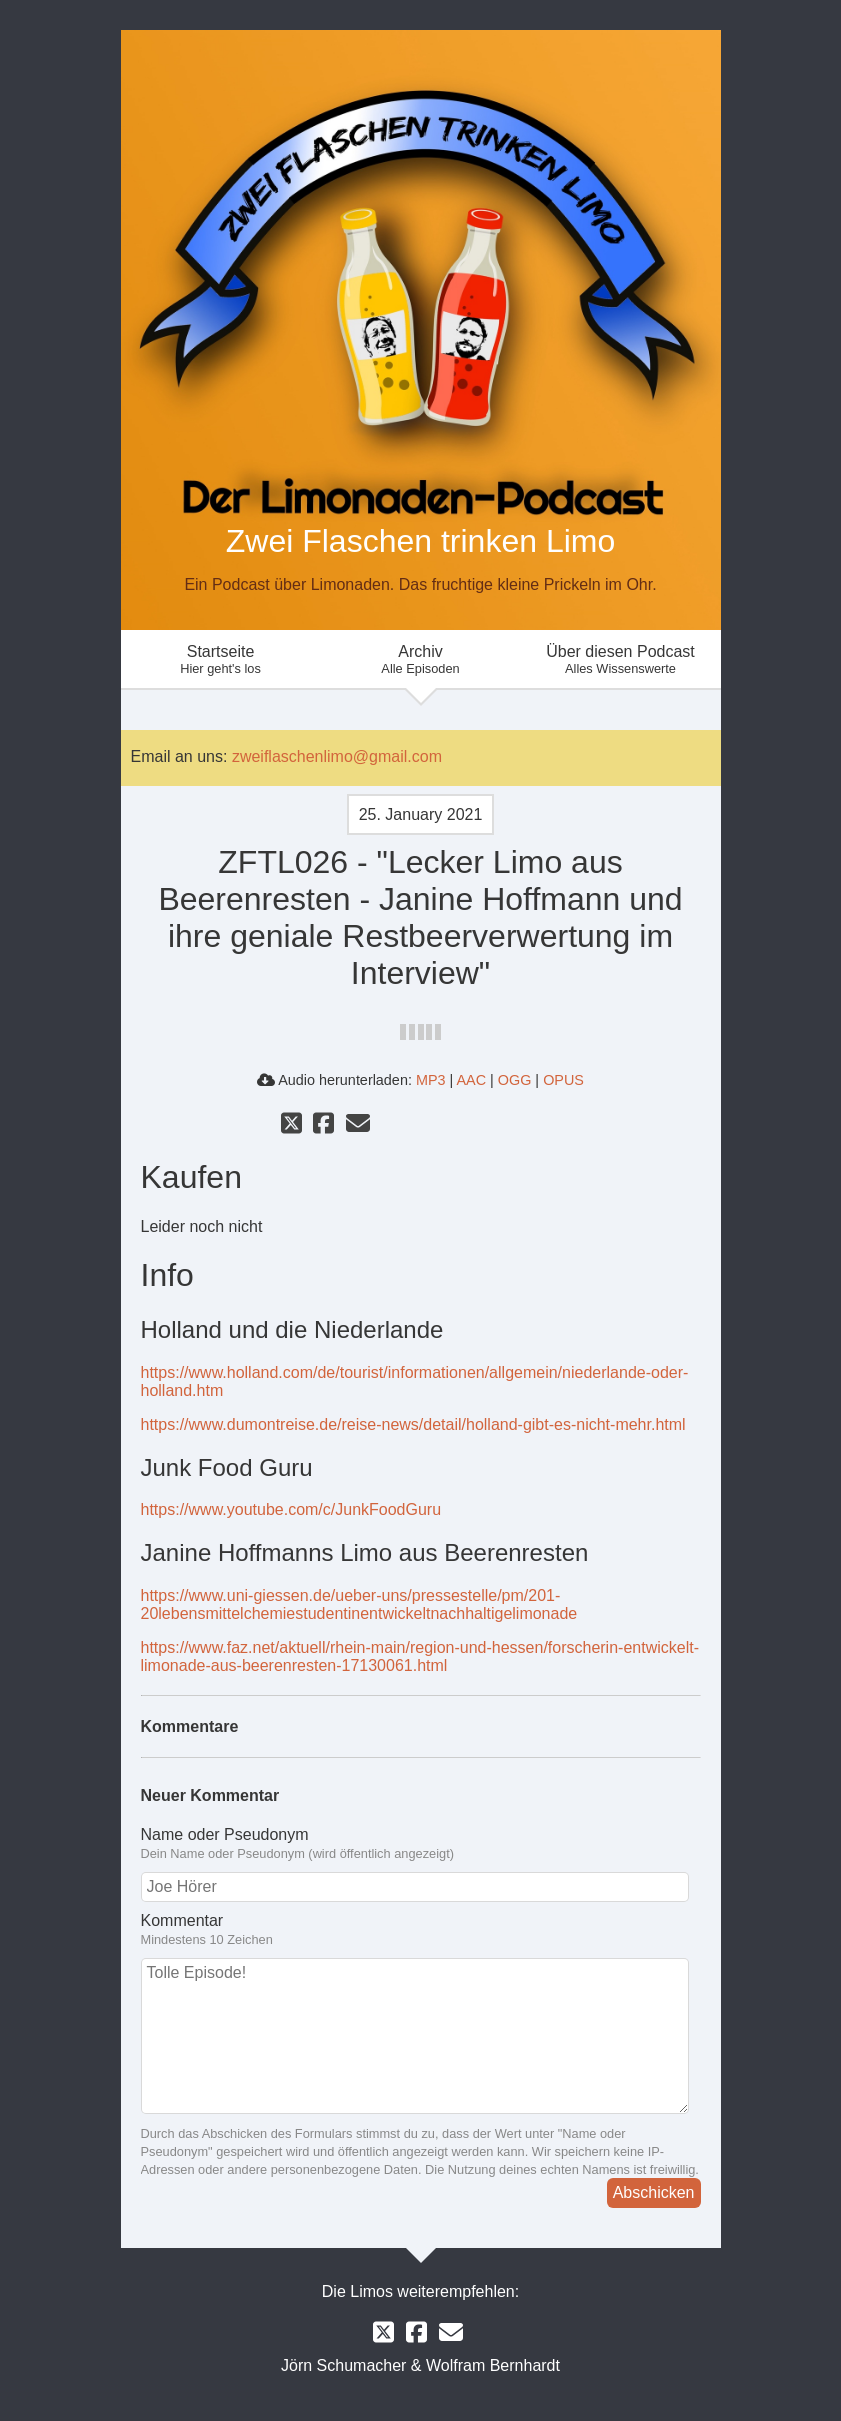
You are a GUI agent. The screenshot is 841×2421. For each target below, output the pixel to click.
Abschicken (654, 2192)
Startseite (221, 659)
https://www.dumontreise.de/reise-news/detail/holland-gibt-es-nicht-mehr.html (413, 1424)
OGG (515, 1080)
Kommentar (421, 1930)
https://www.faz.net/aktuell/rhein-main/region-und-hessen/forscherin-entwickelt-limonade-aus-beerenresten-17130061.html (420, 1656)
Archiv (421, 659)
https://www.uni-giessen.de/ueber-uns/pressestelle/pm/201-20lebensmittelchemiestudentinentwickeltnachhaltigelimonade (359, 1604)
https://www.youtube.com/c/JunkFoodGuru (291, 1509)
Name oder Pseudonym (421, 1844)
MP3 (431, 1080)
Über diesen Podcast (621, 659)
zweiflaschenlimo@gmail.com (337, 756)
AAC (471, 1080)
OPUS (563, 1080)
